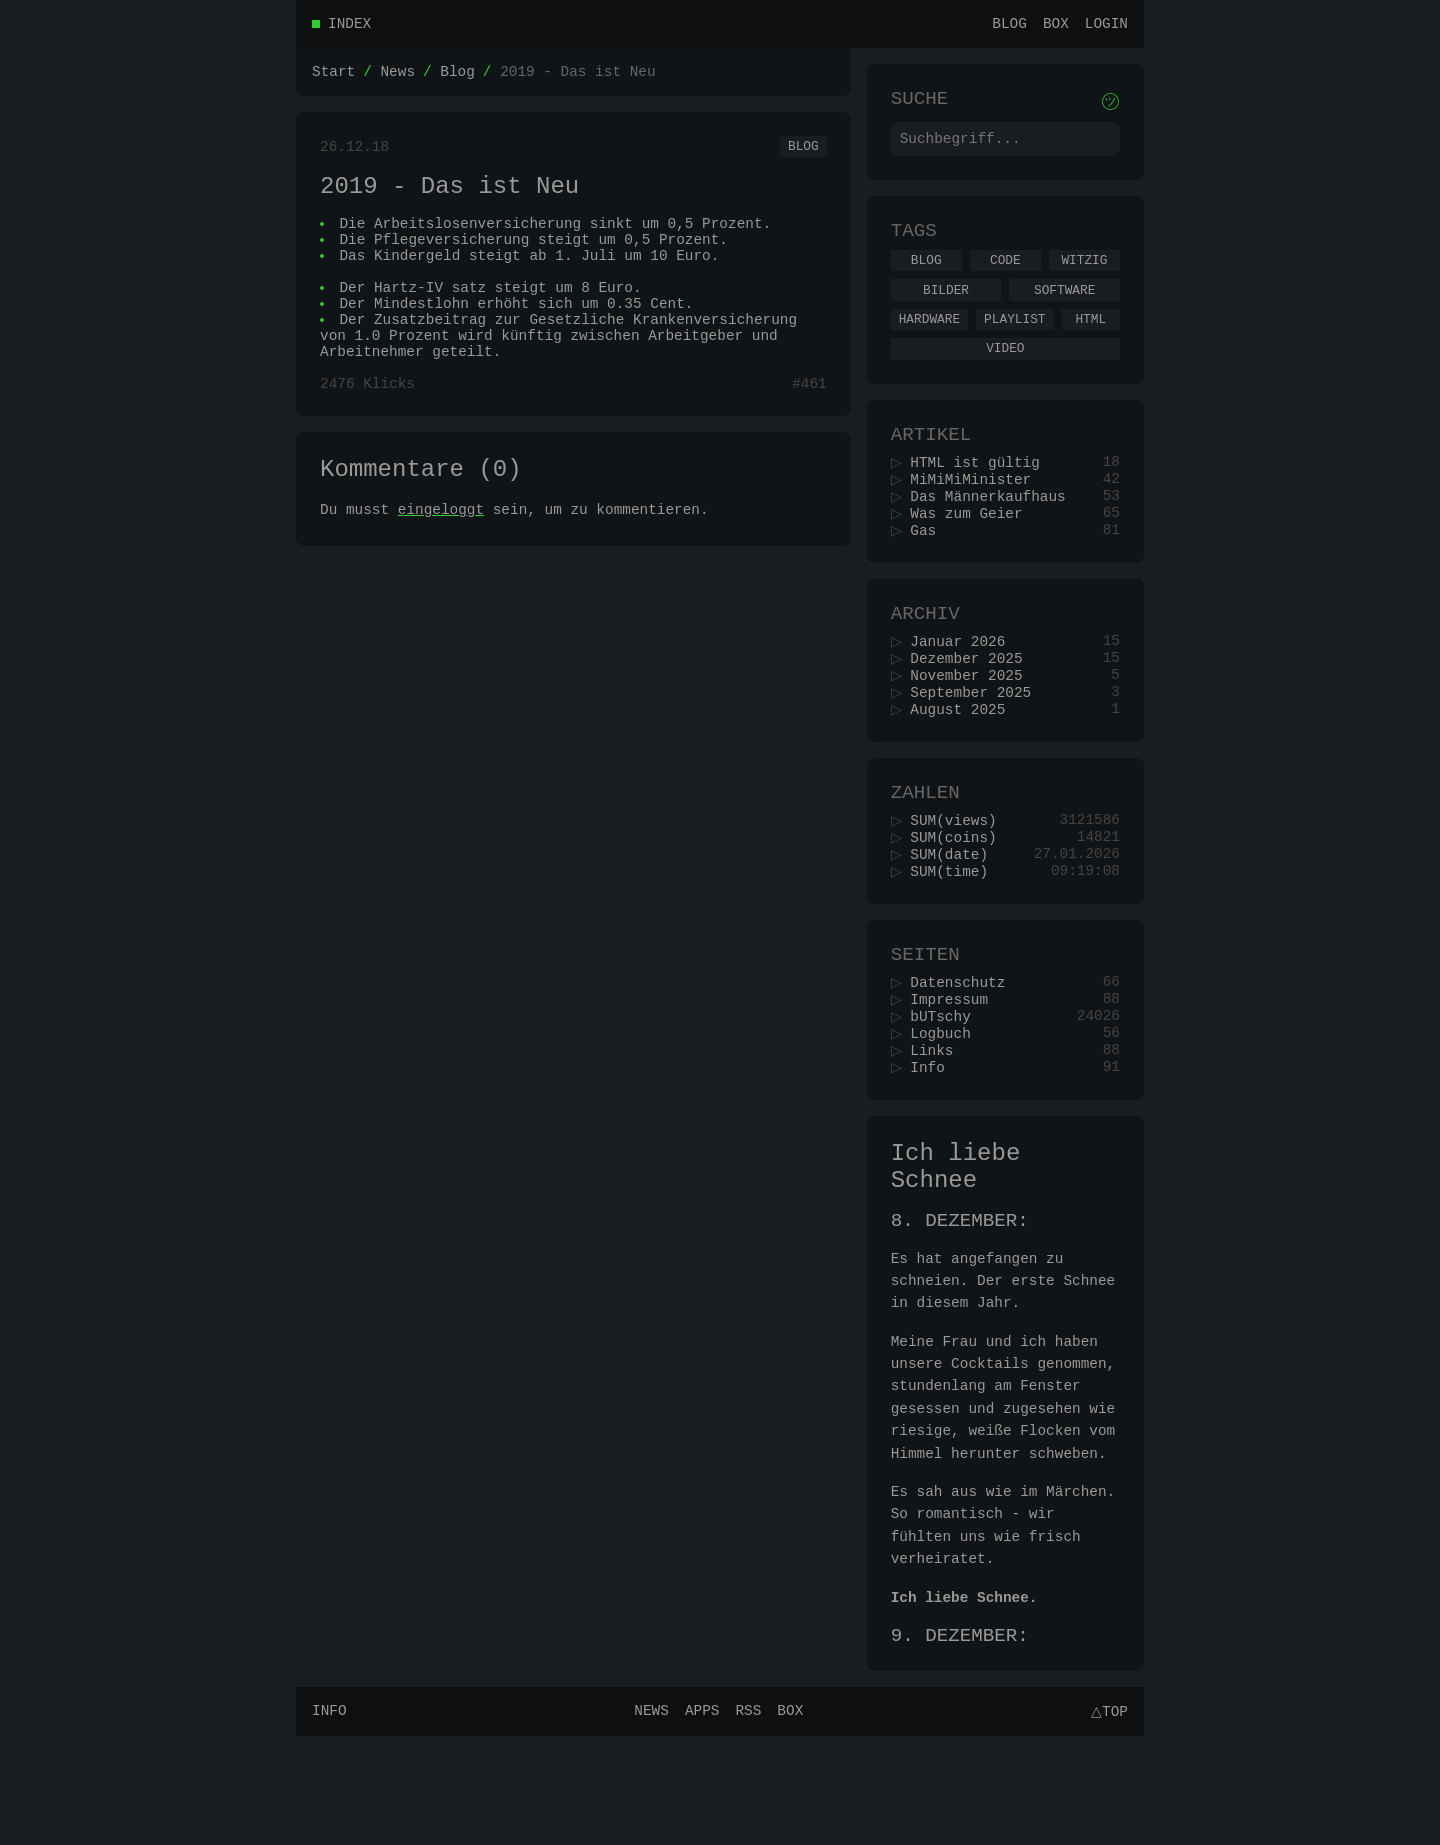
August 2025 (964, 763)
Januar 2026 (964, 687)
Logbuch (947, 1113)
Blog (1009, 25)
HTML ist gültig (982, 493)
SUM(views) (960, 881)
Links (938, 1132)
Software (1064, 308)
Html (1090, 340)
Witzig (1084, 275)
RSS (745, 1819)
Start (333, 76)
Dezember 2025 (973, 706)
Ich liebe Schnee (956, 1258)
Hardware (929, 340)
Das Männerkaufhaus (994, 531)
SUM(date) (956, 919)
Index (349, 25)
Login (1106, 25)
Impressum (956, 1075)
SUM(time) (956, 938)
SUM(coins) (960, 900)
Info (934, 1151)
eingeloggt (441, 557)
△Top (1106, 1819)
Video (1005, 372)
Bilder (946, 308)
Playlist (1014, 340)
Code (1005, 275)
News (397, 76)
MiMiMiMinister (977, 512)
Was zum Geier (973, 550)
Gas (930, 569)
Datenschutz (964, 1056)
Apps (699, 1819)
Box (1056, 25)
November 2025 (973, 725)
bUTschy (947, 1094)
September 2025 (977, 744)
